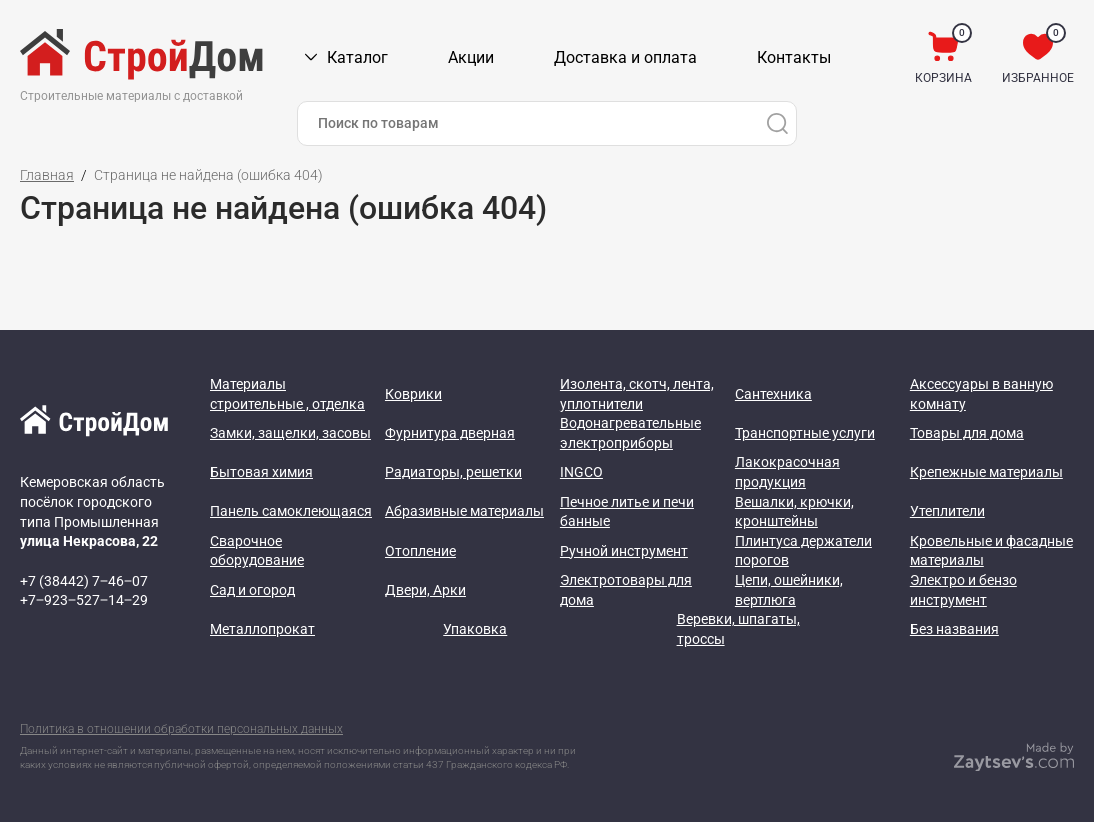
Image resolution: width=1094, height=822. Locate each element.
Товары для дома (967, 433)
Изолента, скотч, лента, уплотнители (637, 394)
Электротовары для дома (626, 590)
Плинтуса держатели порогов (803, 551)
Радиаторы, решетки (453, 472)
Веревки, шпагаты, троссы (738, 629)
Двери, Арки (425, 590)
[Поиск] (777, 123)
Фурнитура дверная (450, 433)
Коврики (413, 394)
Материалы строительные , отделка (287, 394)
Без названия (954, 629)
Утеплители (947, 511)
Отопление (420, 551)
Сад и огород (252, 590)
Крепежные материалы (986, 472)
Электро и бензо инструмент (963, 590)
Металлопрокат (262, 629)
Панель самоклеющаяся (291, 511)
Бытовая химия (261, 472)
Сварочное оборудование (257, 551)
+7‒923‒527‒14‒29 (84, 600)
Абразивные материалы (464, 511)
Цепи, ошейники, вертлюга (789, 590)
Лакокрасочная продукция (787, 472)
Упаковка (475, 629)
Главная (47, 175)
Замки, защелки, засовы (290, 433)
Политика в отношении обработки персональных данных (181, 729)
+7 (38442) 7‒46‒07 (84, 581)
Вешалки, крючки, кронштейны (794, 512)
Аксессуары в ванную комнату (981, 394)
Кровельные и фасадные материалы (991, 551)
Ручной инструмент (624, 551)
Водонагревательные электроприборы (630, 433)
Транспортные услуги (805, 433)
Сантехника (773, 394)
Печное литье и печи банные (627, 512)
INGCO (581, 472)
